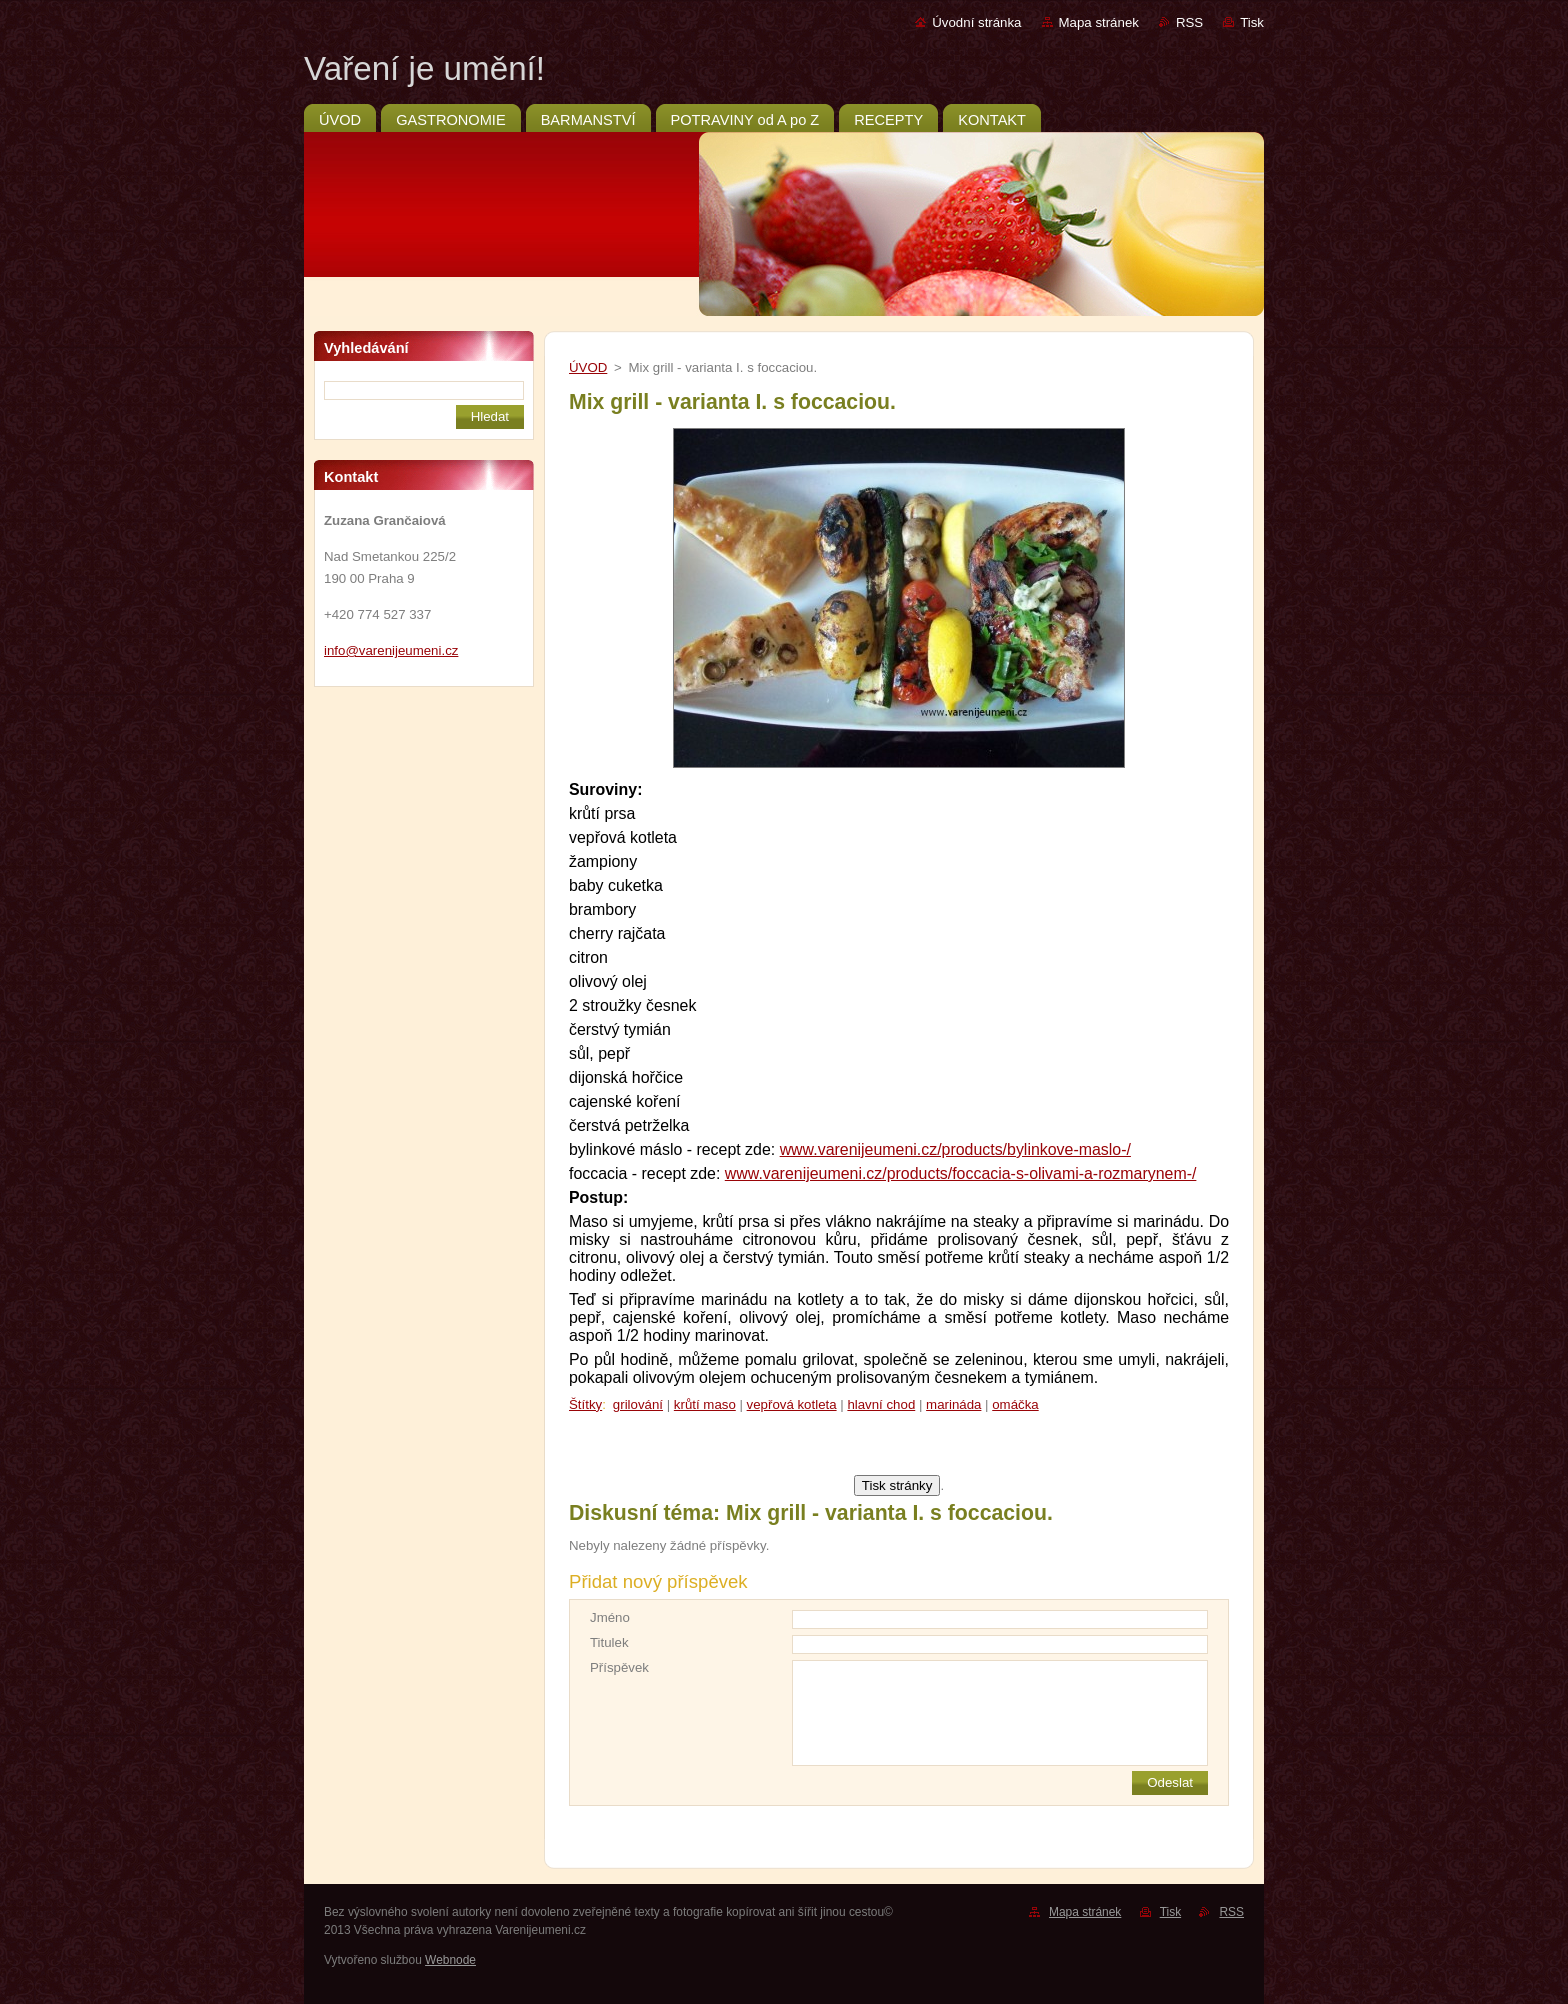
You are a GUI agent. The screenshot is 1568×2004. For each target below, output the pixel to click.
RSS (1189, 22)
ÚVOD (588, 367)
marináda (953, 1404)
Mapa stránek (1099, 22)
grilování (638, 1404)
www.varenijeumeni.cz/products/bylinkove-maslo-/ (955, 1149)
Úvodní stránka (976, 22)
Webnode (450, 1960)
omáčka (1015, 1404)
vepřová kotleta (792, 1404)
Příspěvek (619, 1667)
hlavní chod (881, 1404)
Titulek (609, 1642)
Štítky (585, 1404)
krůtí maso (705, 1404)
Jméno (610, 1617)
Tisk (1252, 22)
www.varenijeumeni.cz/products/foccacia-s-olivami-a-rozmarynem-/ (961, 1173)
